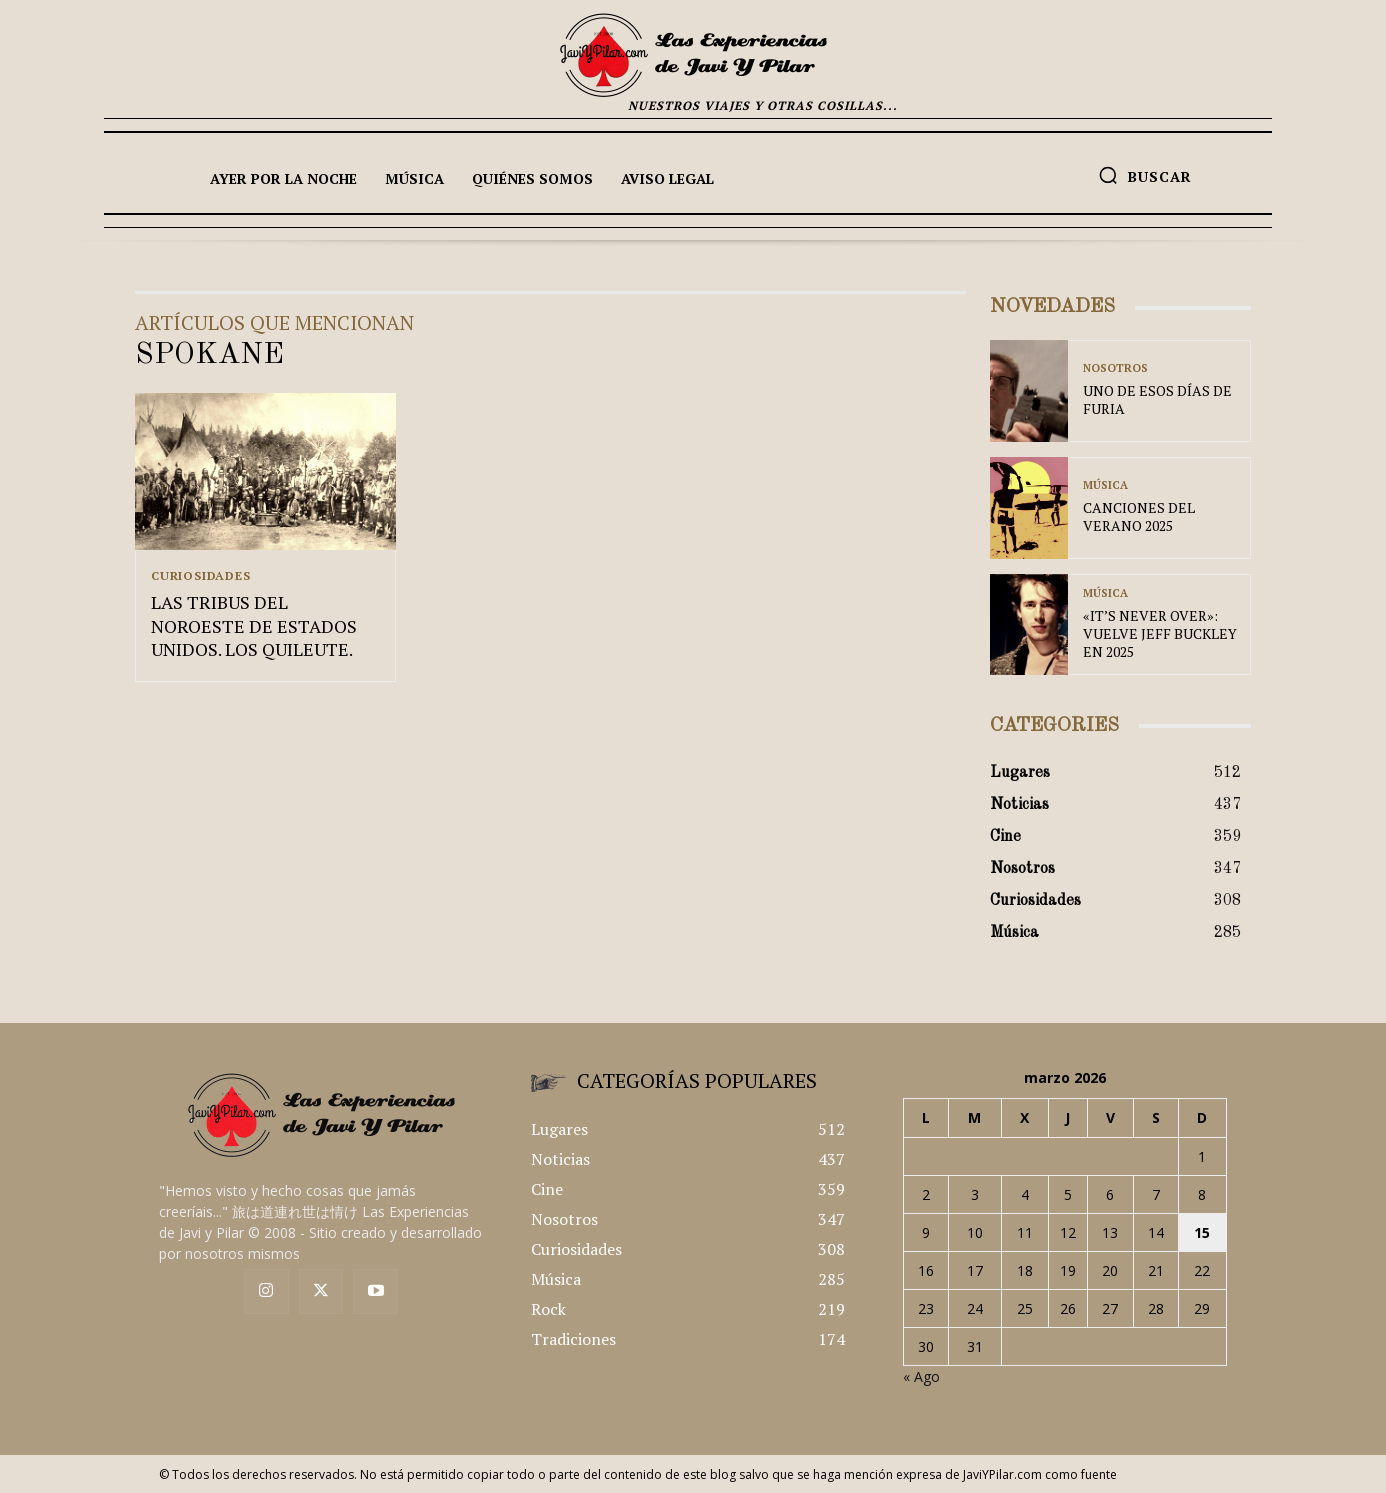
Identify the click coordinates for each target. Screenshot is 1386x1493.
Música (1105, 485)
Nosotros (1115, 368)
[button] (1145, 175)
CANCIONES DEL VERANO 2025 (1139, 516)
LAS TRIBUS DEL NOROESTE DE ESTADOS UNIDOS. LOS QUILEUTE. (254, 626)
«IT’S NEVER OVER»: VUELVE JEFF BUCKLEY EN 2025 (1160, 633)
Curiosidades (201, 576)
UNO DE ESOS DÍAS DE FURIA (1157, 399)
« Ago (921, 1376)
